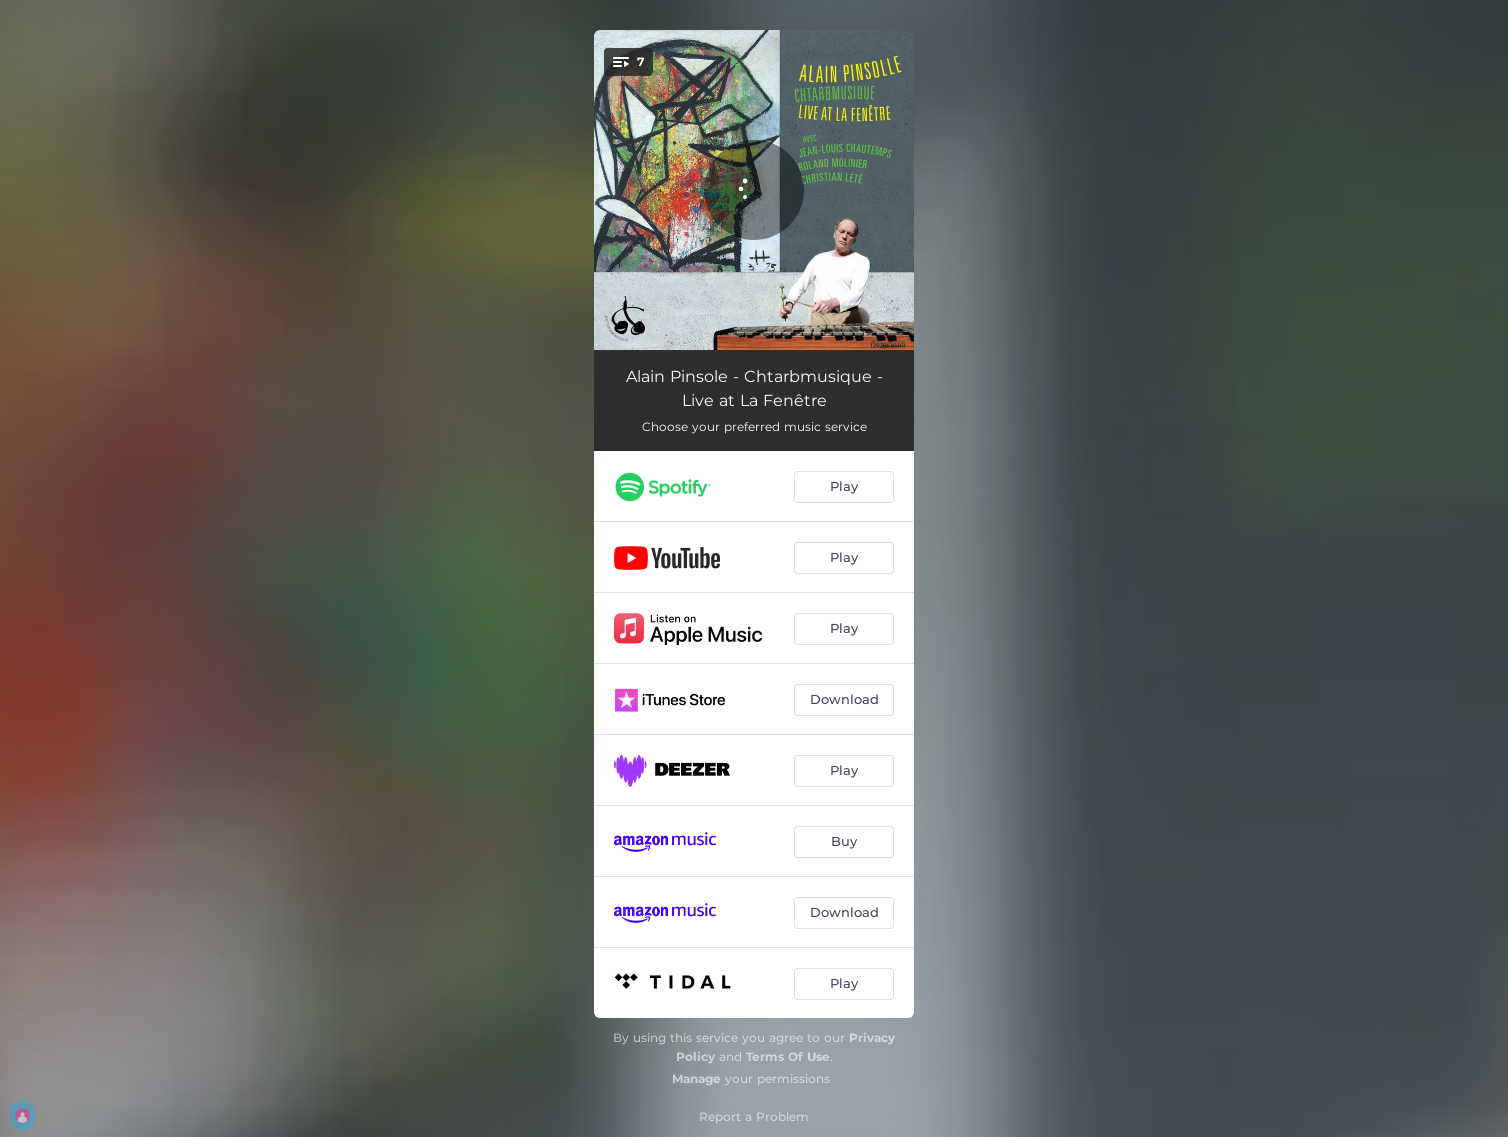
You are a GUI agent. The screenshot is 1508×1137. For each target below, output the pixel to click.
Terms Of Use (788, 1056)
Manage (696, 1078)
